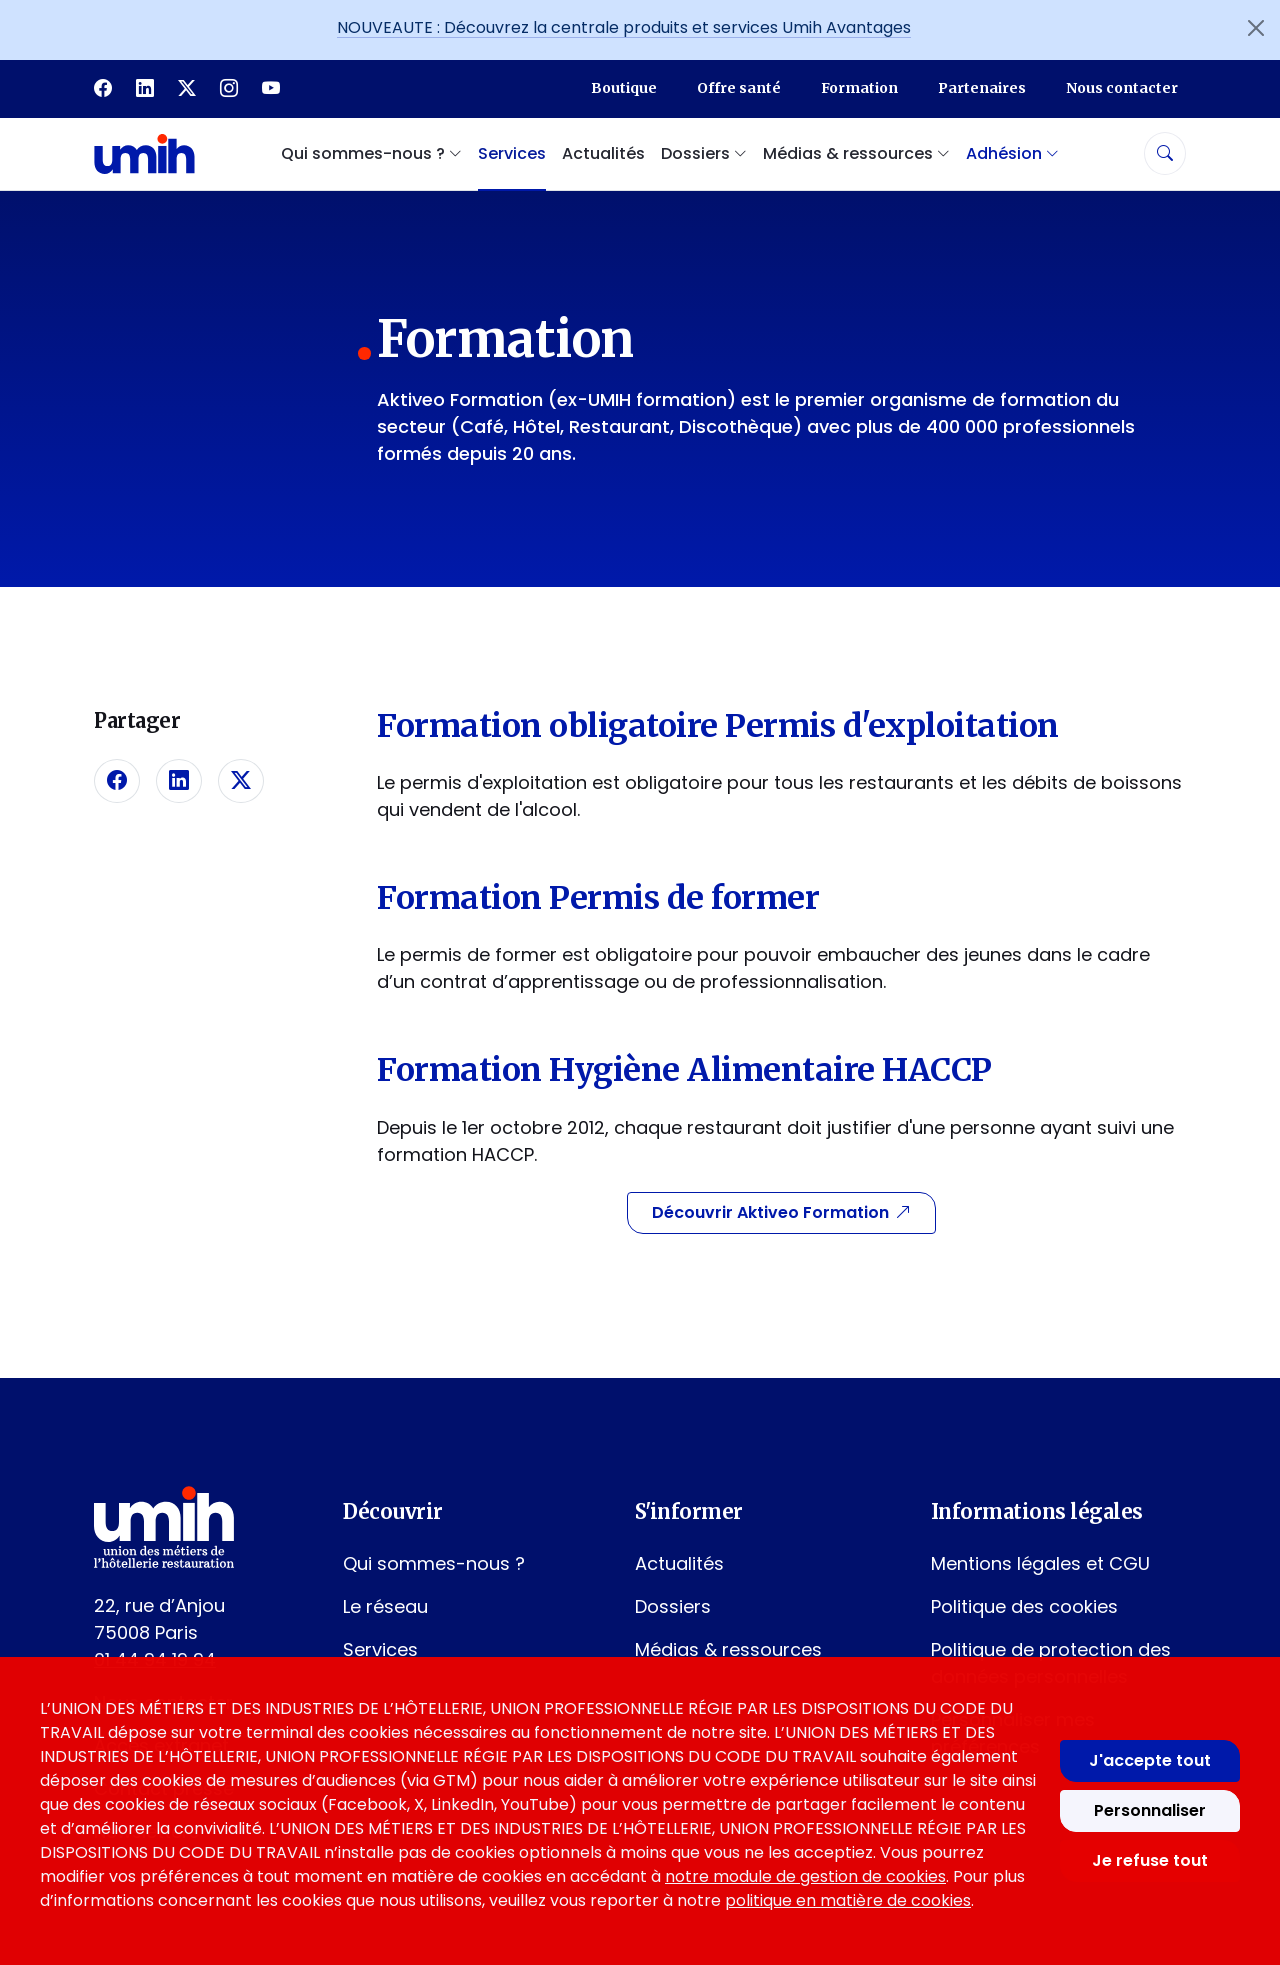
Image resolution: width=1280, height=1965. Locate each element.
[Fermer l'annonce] (1256, 28)
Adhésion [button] (1012, 153)
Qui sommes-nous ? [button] (371, 153)
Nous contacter (1122, 88)
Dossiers (673, 1606)
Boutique (624, 88)
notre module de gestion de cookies (805, 1876)
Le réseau (385, 1606)
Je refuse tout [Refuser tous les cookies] (1150, 1860)
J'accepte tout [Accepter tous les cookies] (1150, 1760)
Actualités (603, 153)
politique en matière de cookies (848, 1900)
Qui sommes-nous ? (434, 1563)
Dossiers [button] (704, 153)
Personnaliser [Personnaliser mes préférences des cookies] (1150, 1810)
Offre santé (739, 88)
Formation (859, 88)
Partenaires (982, 88)
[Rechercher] (1165, 153)
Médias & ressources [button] (856, 153)
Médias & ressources (728, 1649)
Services (512, 153)
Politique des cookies (1024, 1606)
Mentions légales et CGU (1040, 1563)
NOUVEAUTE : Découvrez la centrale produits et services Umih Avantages (624, 27)
